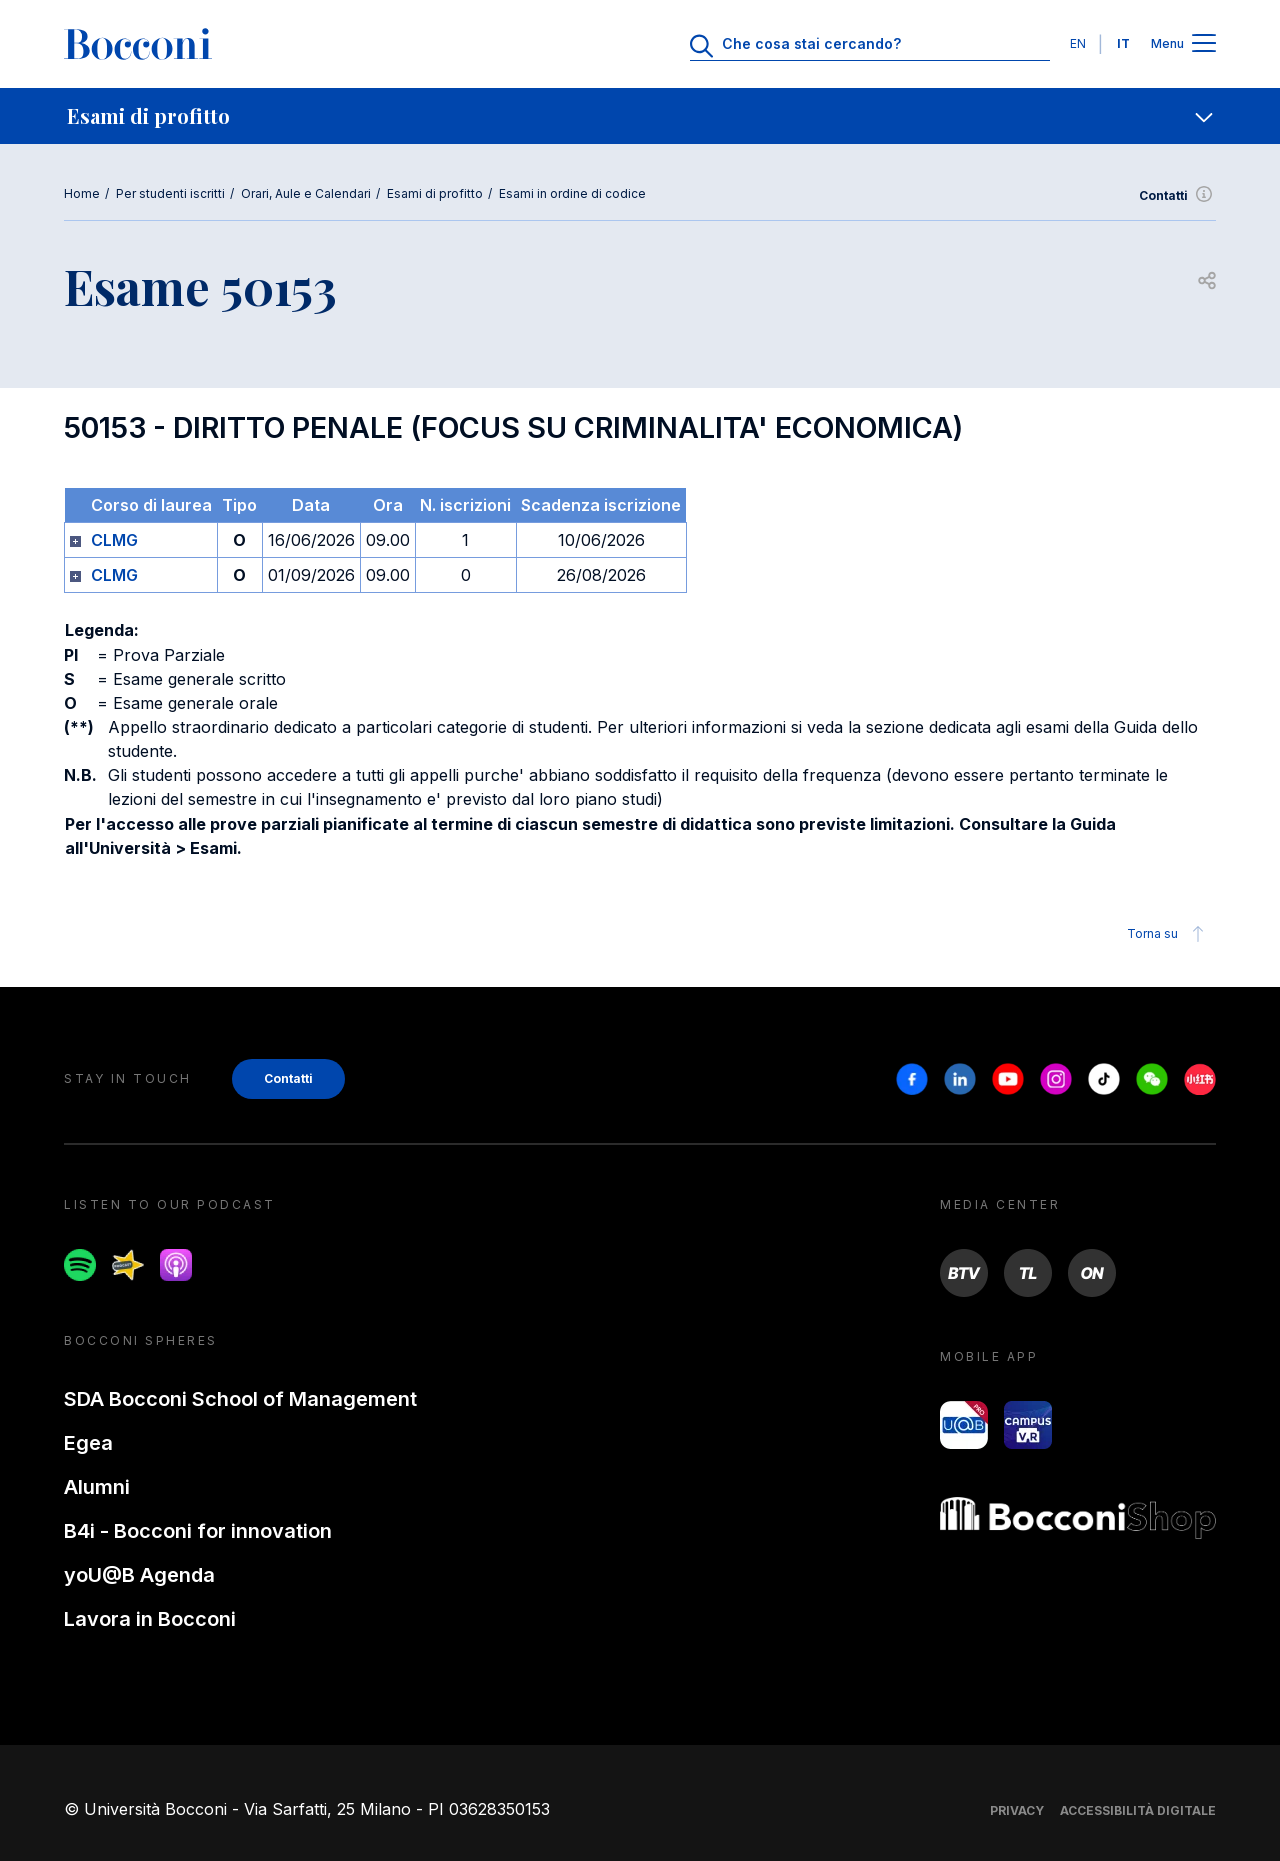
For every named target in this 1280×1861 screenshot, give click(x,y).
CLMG (114, 540)
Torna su (1168, 934)
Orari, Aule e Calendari (306, 193)
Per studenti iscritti (170, 193)
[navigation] (640, 116)
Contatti (1177, 196)
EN (1078, 43)
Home (82, 193)
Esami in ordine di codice (572, 193)
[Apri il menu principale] (1204, 44)
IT (1123, 43)
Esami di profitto (435, 193)
